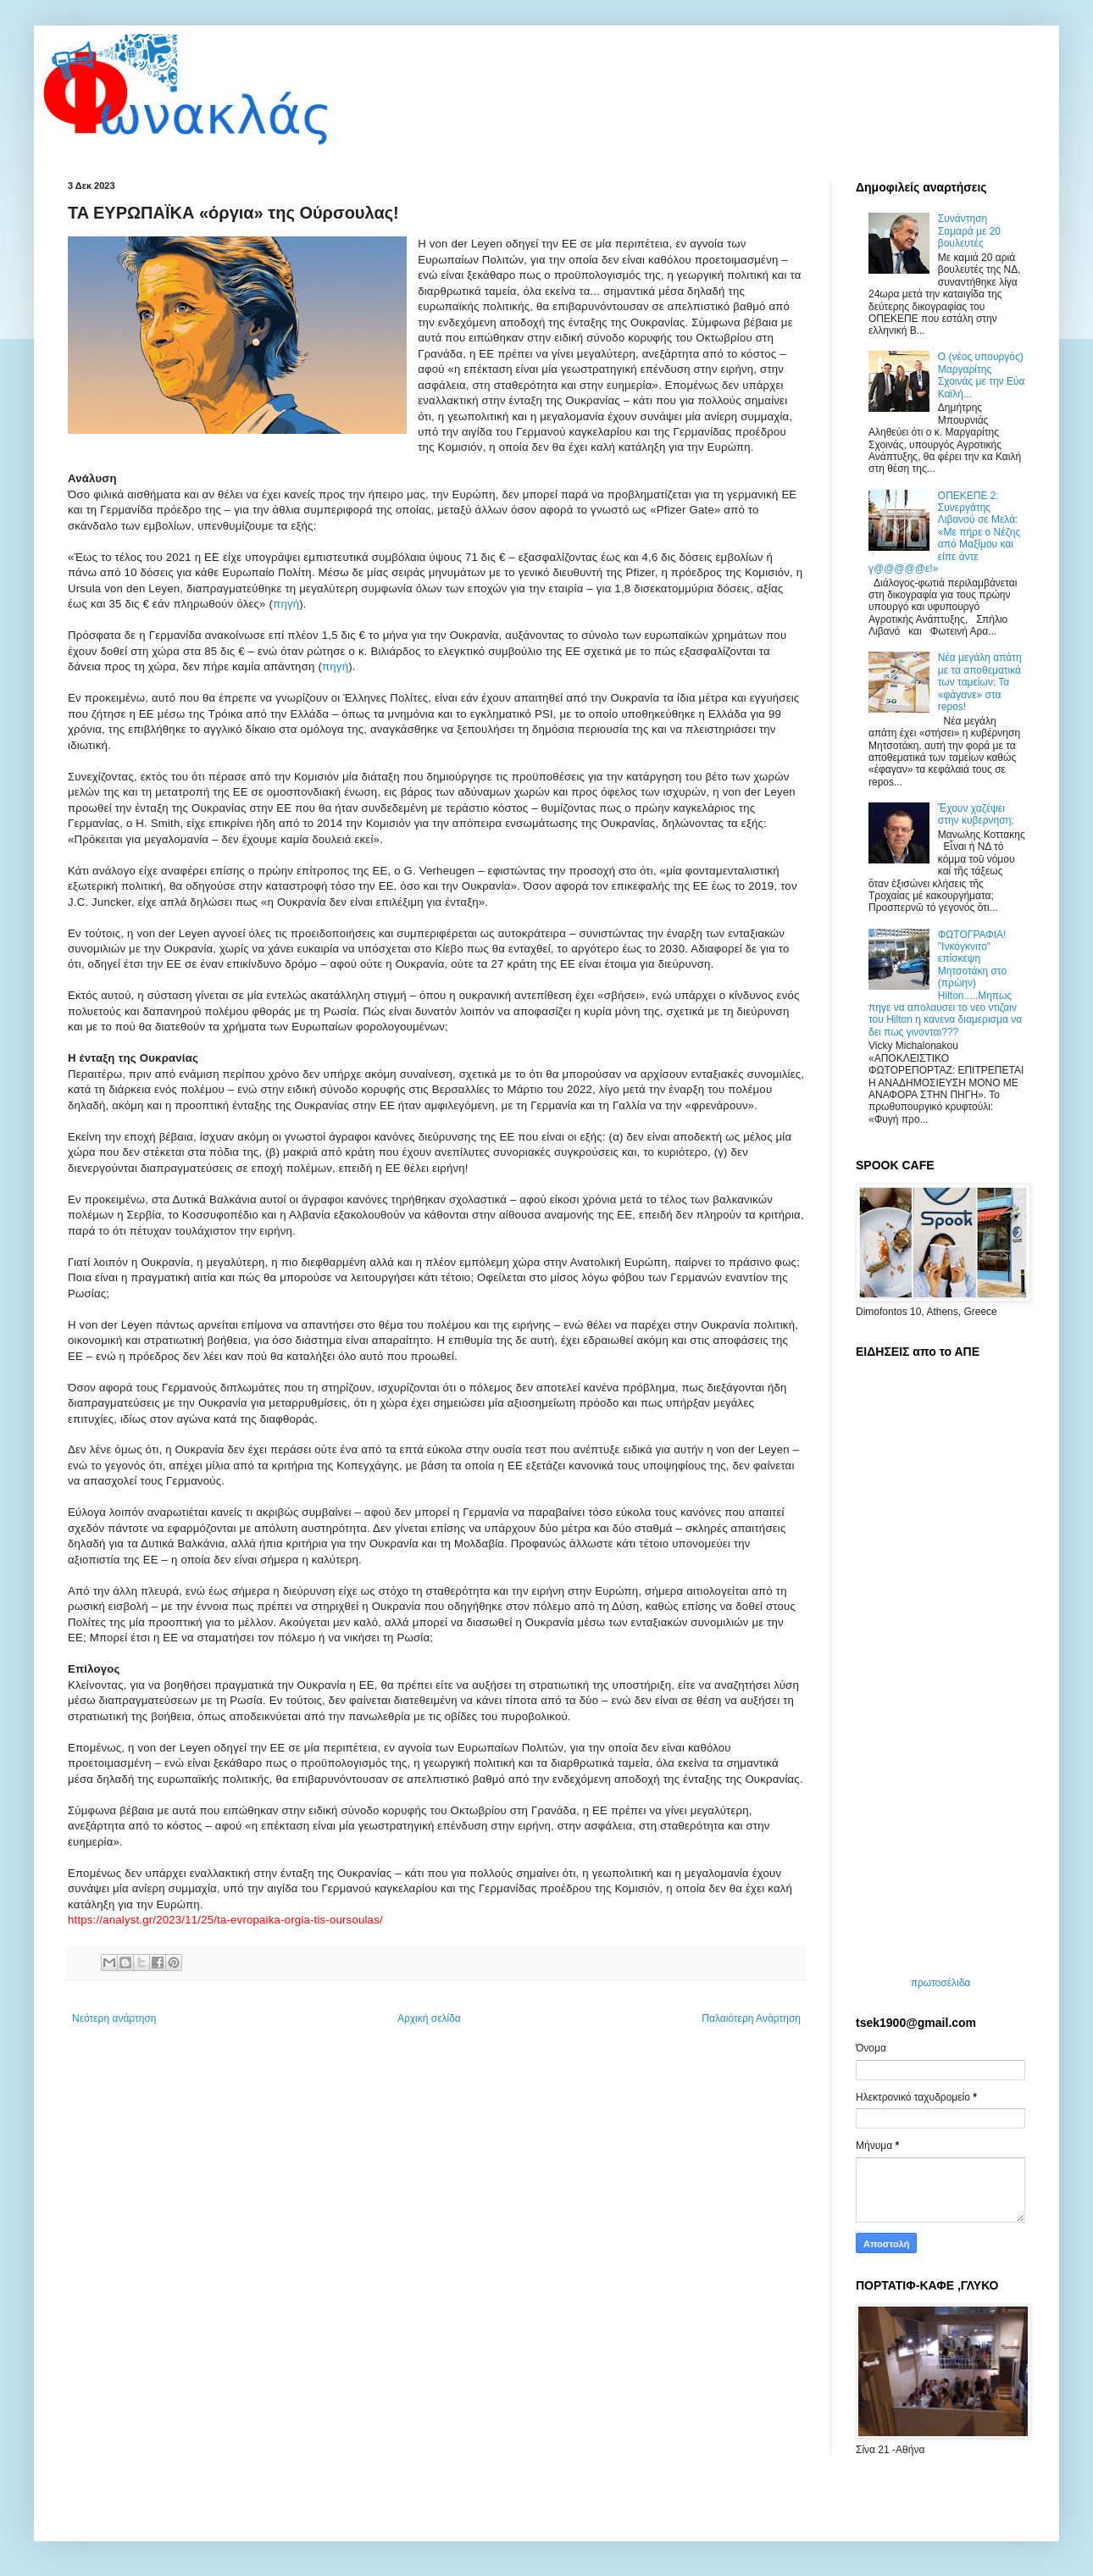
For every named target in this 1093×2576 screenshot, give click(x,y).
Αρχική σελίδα (429, 2018)
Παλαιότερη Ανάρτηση (751, 2018)
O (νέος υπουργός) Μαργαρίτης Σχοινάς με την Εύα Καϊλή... (981, 375)
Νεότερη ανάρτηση (114, 2018)
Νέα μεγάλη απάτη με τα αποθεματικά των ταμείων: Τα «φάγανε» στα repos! (980, 682)
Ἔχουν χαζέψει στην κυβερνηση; (976, 814)
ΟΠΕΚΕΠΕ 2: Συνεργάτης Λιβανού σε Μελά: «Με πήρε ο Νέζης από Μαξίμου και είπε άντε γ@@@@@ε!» (944, 532)
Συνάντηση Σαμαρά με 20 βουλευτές (969, 231)
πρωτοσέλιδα (941, 1983)
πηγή (286, 603)
